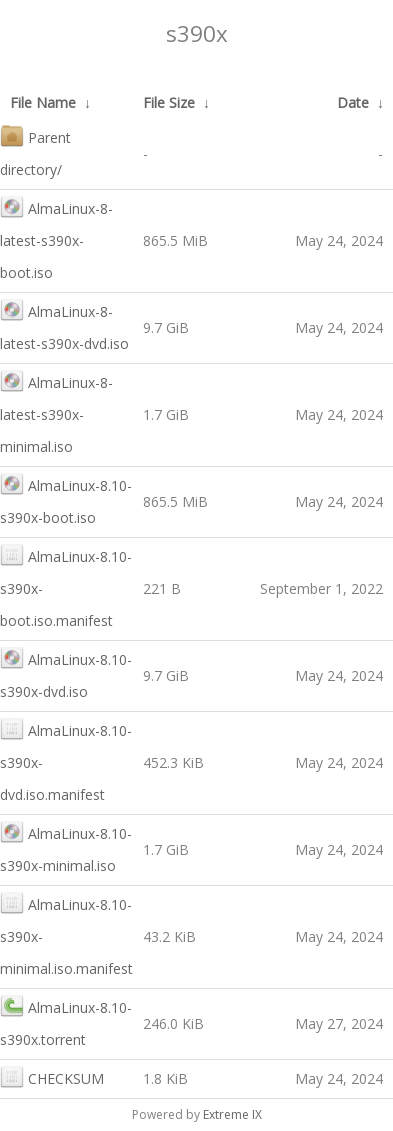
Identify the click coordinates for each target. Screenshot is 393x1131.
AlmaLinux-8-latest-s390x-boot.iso (56, 238)
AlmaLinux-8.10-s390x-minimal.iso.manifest (66, 934)
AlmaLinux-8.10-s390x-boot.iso (66, 499)
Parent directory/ (35, 151)
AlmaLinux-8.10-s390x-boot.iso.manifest (66, 586)
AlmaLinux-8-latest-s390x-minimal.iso (56, 412)
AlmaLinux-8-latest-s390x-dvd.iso (64, 325)
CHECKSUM (52, 1076)
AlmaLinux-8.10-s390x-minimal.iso (66, 847)
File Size (169, 102)
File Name (43, 102)
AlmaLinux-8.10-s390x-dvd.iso (66, 673)
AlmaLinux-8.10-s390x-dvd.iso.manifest (66, 760)
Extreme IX (232, 1114)
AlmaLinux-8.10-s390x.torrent (66, 1021)
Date (353, 102)
